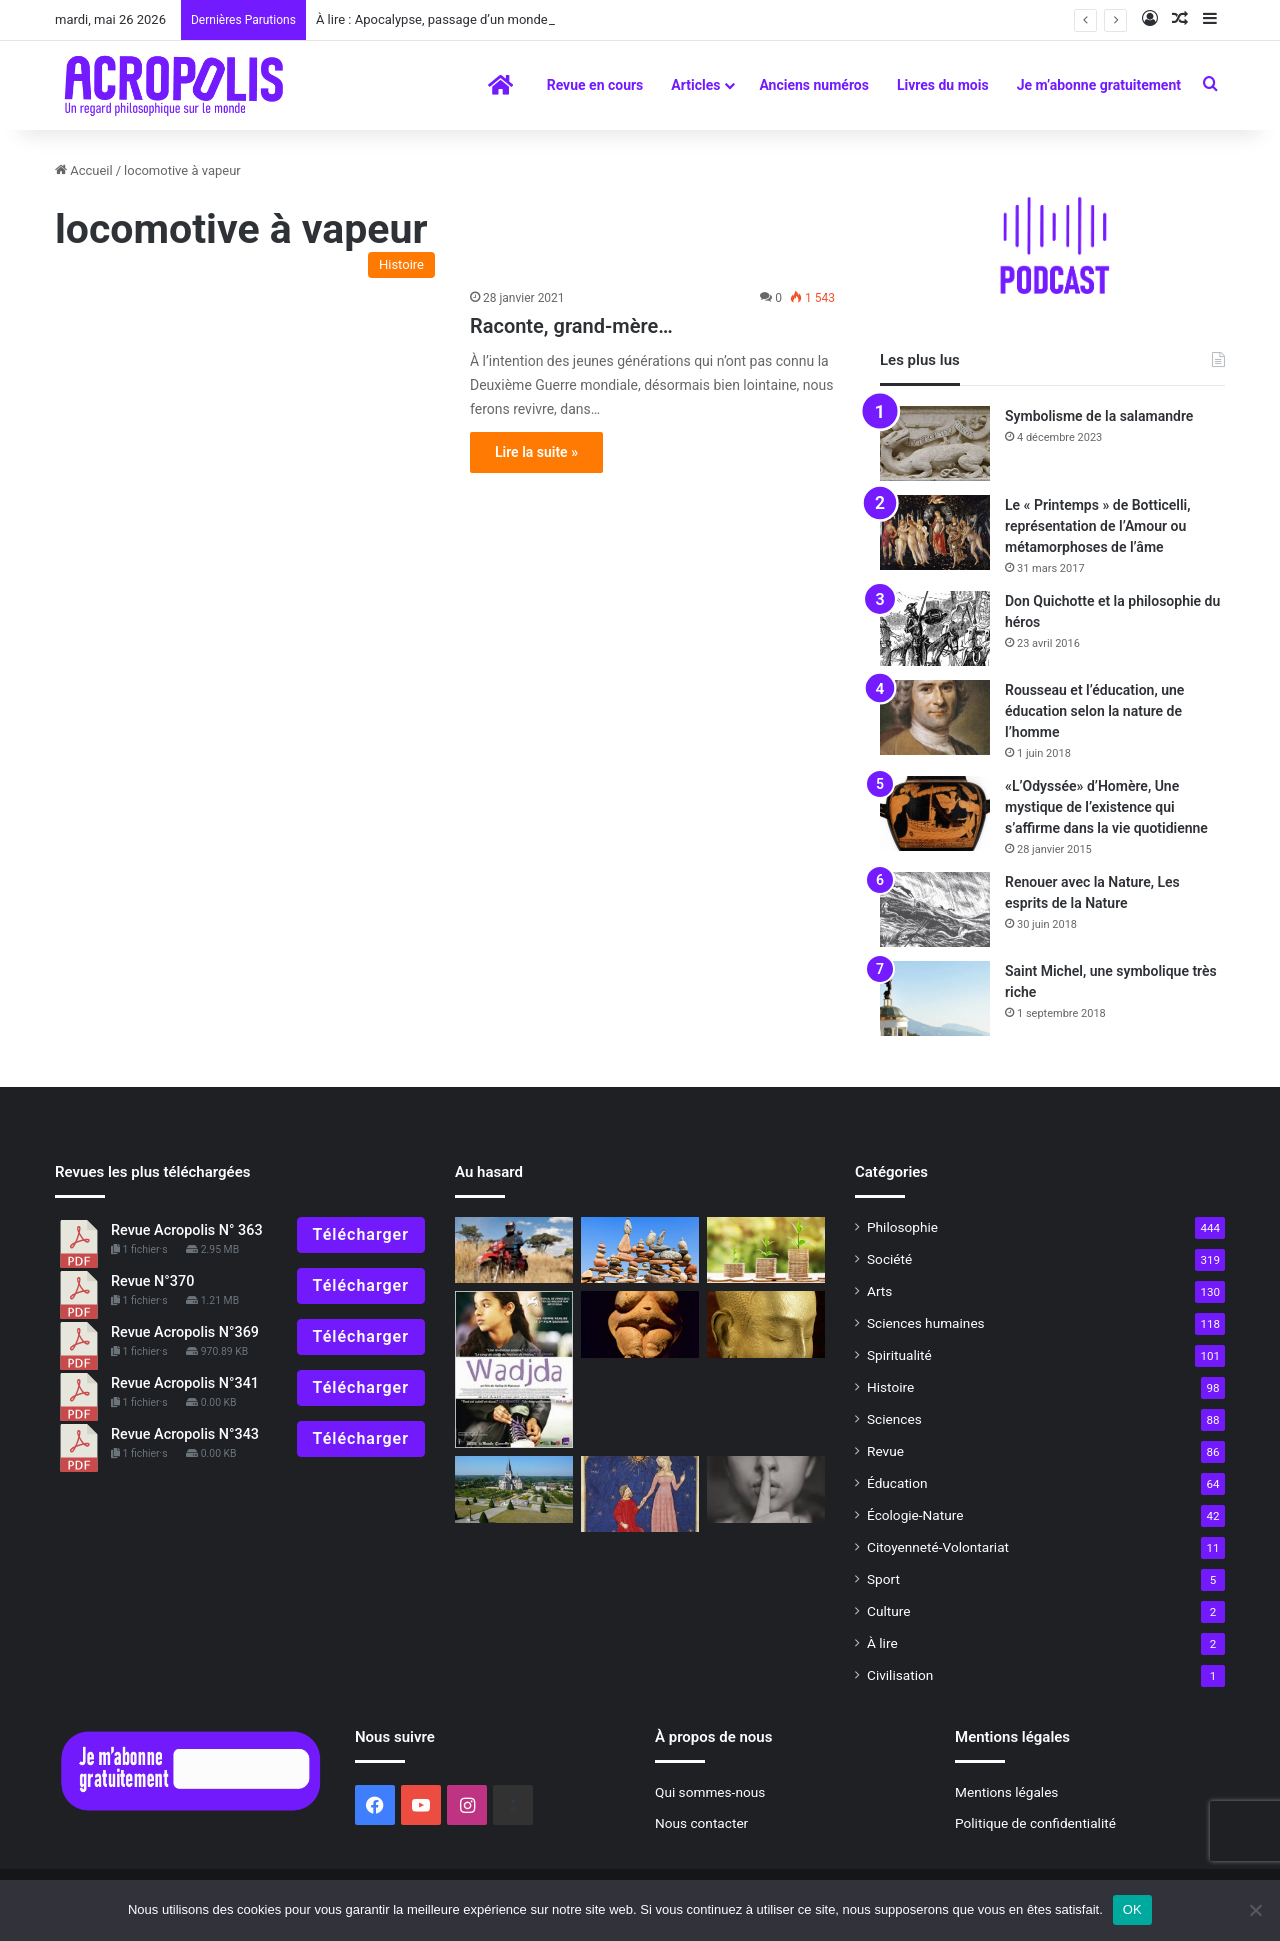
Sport (883, 1579)
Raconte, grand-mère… (574, 326)
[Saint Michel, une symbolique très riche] (935, 998)
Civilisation (900, 1675)
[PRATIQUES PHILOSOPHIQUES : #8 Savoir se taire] (766, 1489)
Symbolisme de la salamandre (1099, 416)
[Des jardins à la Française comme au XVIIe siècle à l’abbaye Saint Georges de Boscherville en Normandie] (514, 1489)
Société (889, 1259)
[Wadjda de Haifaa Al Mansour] (514, 1369)
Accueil (84, 170)
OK (1132, 1909)
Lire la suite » (536, 452)
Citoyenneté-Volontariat (938, 1547)
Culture (888, 1611)
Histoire (890, 1387)
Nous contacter (701, 1823)
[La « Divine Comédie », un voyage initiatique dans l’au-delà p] (640, 1494)
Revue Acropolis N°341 (185, 1383)
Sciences (894, 1419)
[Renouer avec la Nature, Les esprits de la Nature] (935, 909)
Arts (879, 1291)
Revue (885, 1451)
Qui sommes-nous (710, 1792)
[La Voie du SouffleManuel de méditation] (766, 1324)
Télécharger (361, 1234)
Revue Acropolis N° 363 (187, 1230)
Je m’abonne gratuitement (1099, 85)
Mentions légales (1006, 1792)
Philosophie (902, 1227)
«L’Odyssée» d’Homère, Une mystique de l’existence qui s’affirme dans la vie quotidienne (1106, 807)
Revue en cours (595, 85)
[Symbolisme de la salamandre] (935, 443)
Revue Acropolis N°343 (185, 1434)
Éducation (897, 1483)
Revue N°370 (152, 1281)
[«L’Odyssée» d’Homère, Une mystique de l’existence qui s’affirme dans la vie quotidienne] (935, 813)
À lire (882, 1643)
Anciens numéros (814, 85)
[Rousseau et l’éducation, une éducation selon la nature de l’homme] (935, 717)
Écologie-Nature (915, 1515)
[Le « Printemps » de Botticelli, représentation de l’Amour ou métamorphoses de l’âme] (935, 532)
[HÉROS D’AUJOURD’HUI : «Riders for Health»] (514, 1250)
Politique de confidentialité (1035, 1823)
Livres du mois (943, 85)
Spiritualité (899, 1355)
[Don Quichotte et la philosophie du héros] (935, 628)
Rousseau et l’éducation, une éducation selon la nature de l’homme (1094, 711)
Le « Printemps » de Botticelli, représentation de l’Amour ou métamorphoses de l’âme (1098, 526)
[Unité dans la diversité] (766, 1250)
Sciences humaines (926, 1323)
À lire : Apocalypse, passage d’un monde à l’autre (456, 19)
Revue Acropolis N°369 (185, 1332)
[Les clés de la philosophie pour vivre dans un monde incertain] (640, 1250)
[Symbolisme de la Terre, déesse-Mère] (640, 1324)
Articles (695, 85)
